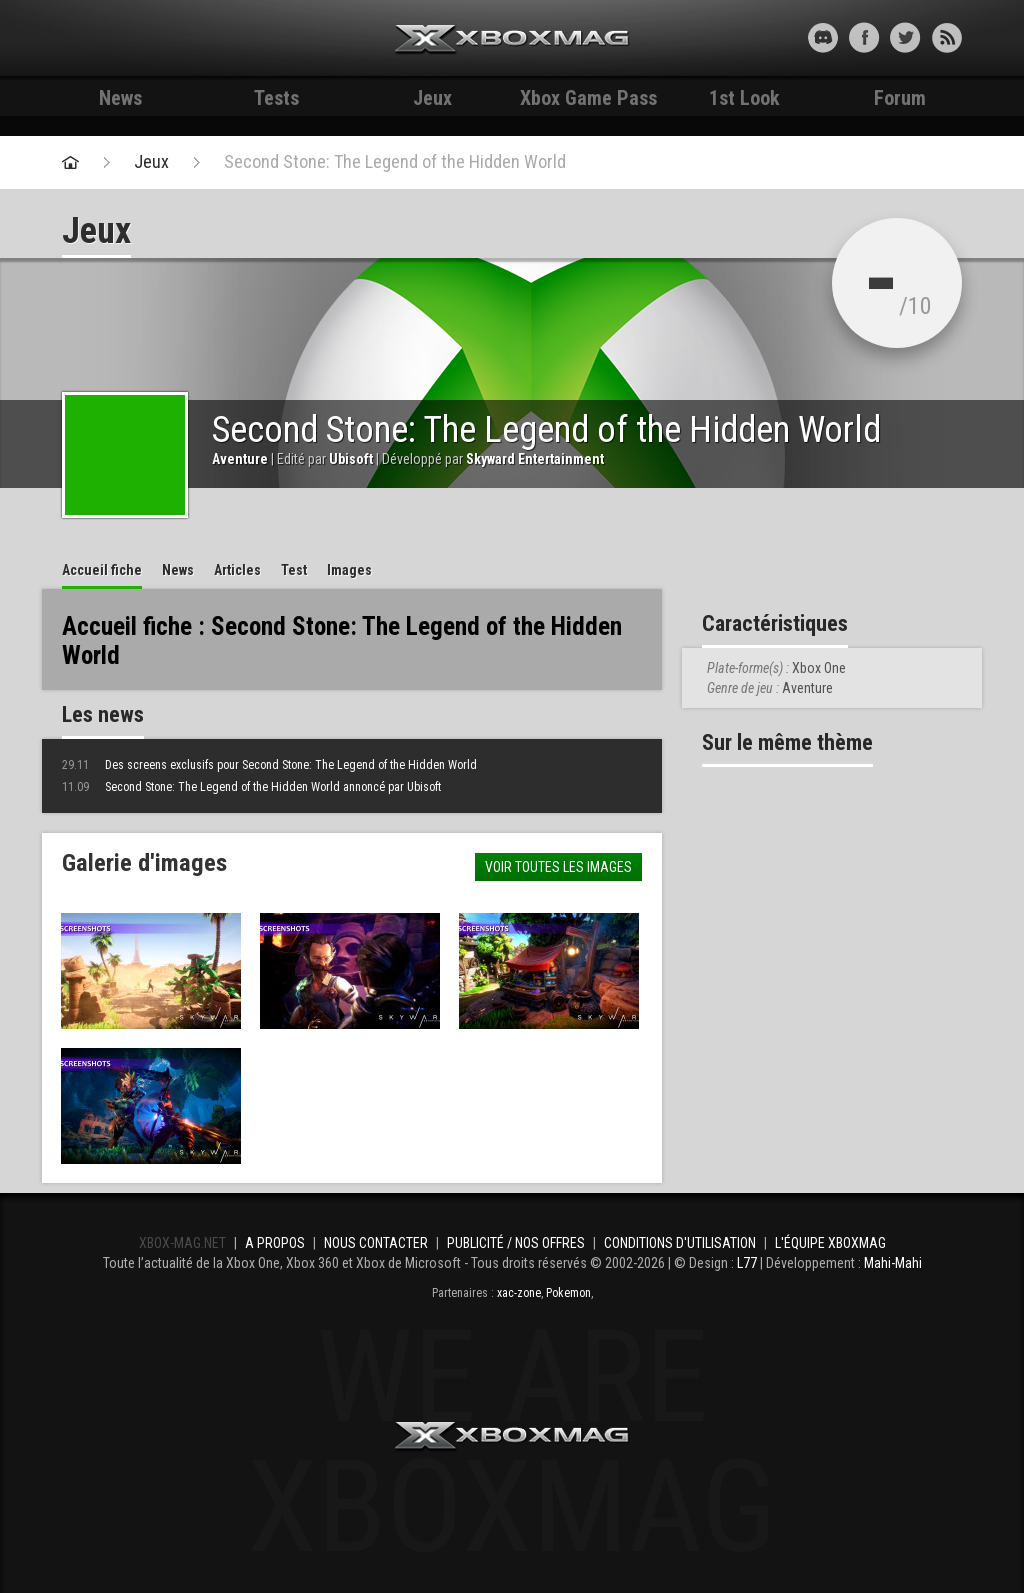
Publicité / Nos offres (516, 1243)
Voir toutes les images (558, 867)
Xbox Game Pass (588, 98)
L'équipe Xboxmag (830, 1243)
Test (294, 570)
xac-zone (519, 1293)
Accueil (102, 570)
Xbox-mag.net (512, 40)
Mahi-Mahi (893, 1263)
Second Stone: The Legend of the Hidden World (395, 162)
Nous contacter (376, 1243)
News (120, 98)
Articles (237, 570)
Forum (900, 98)
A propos (275, 1243)
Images (349, 570)
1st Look (744, 98)
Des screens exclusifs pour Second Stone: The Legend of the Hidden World (269, 765)
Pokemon (568, 1293)
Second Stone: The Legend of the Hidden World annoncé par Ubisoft (251, 787)
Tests (276, 98)
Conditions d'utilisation (680, 1243)
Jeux (432, 98)
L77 (747, 1263)
